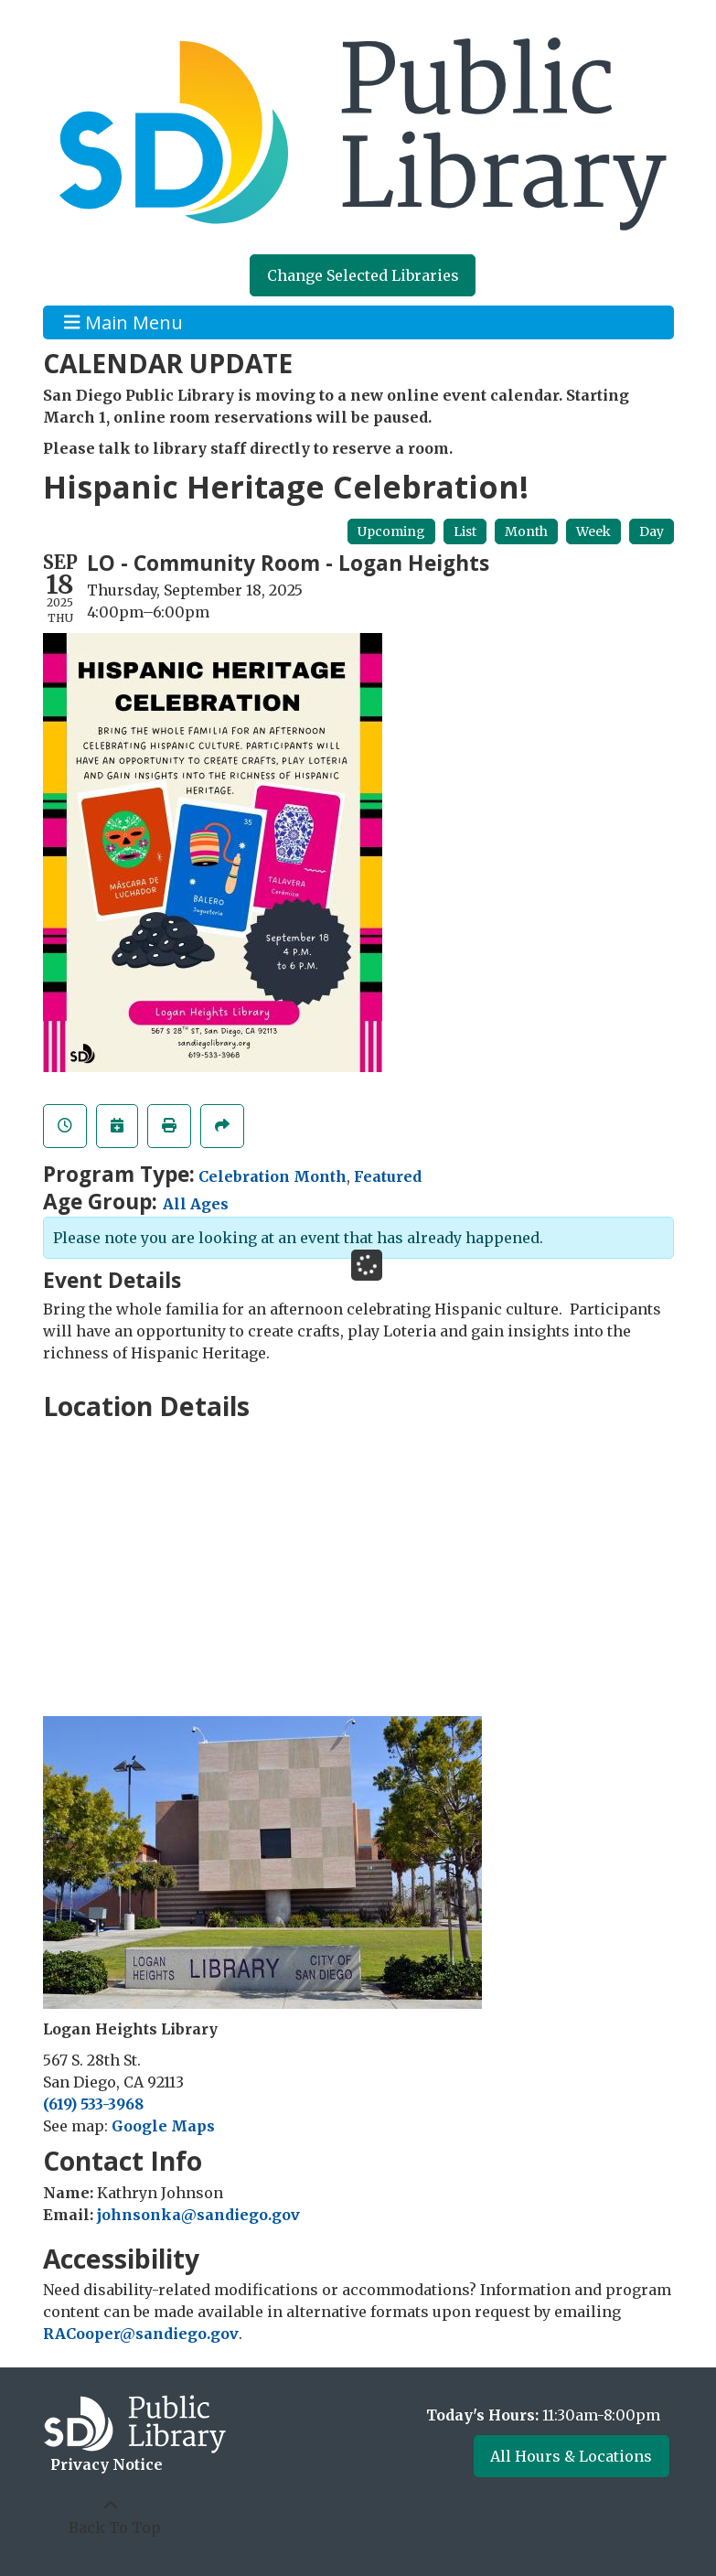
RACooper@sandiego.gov (141, 2333)
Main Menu (123, 322)
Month (526, 531)
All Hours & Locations (571, 2456)
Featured (388, 1176)
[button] (519, 2415)
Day (651, 531)
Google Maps (163, 2126)
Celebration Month (272, 1176)
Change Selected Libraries (363, 275)
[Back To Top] (110, 2517)
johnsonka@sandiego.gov (198, 2215)
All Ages (196, 1204)
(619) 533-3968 (93, 2104)
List (465, 531)
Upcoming (391, 531)
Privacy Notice (106, 2464)
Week (593, 531)
